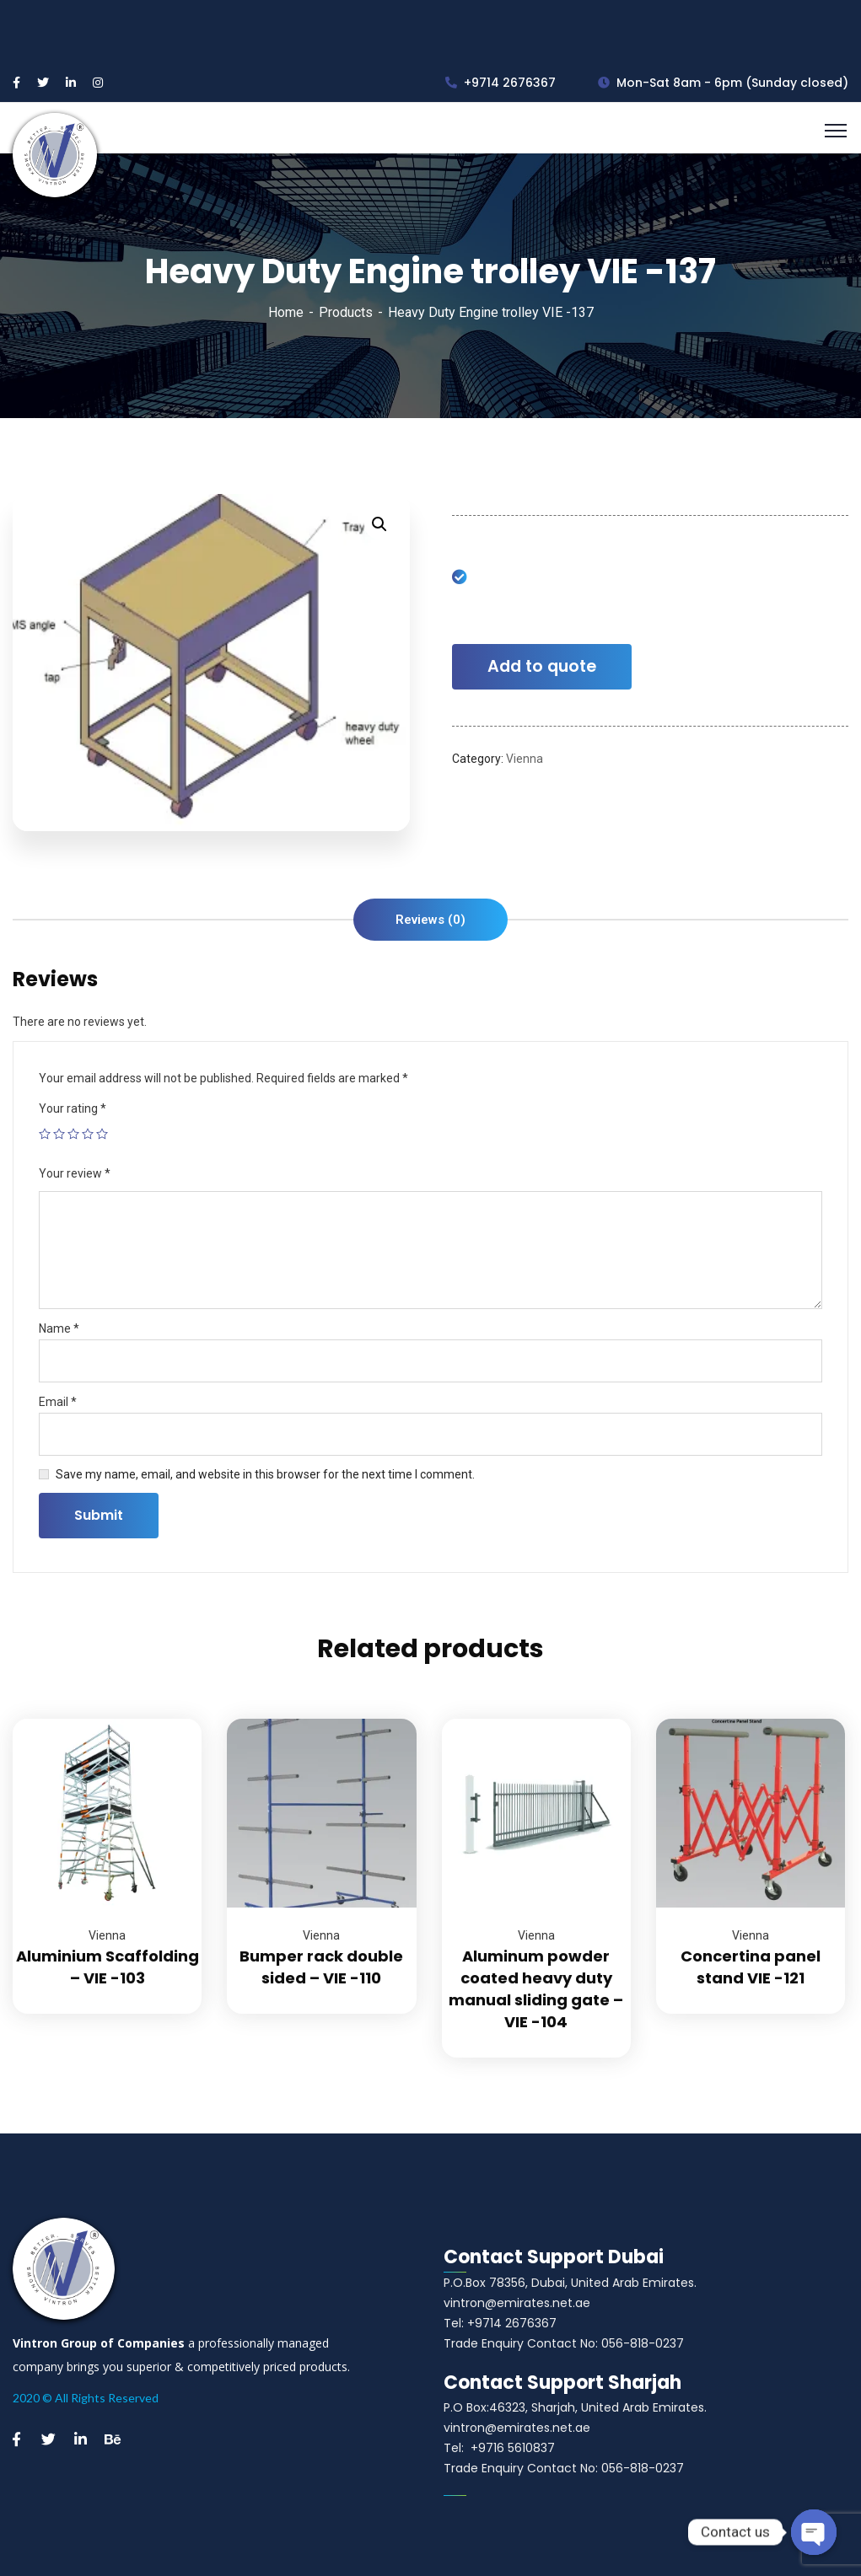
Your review (74, 1173)
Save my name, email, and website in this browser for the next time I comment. (265, 1474)
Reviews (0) (430, 919)
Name (59, 1328)
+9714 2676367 (500, 82)
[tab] (430, 920)
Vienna (524, 758)
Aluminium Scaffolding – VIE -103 (107, 1966)
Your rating (72, 1108)
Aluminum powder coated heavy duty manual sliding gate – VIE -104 (536, 1988)
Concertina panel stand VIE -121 (751, 1966)
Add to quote (541, 666)
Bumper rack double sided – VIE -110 (321, 1966)
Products (346, 312)
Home (286, 312)
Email (58, 1402)
